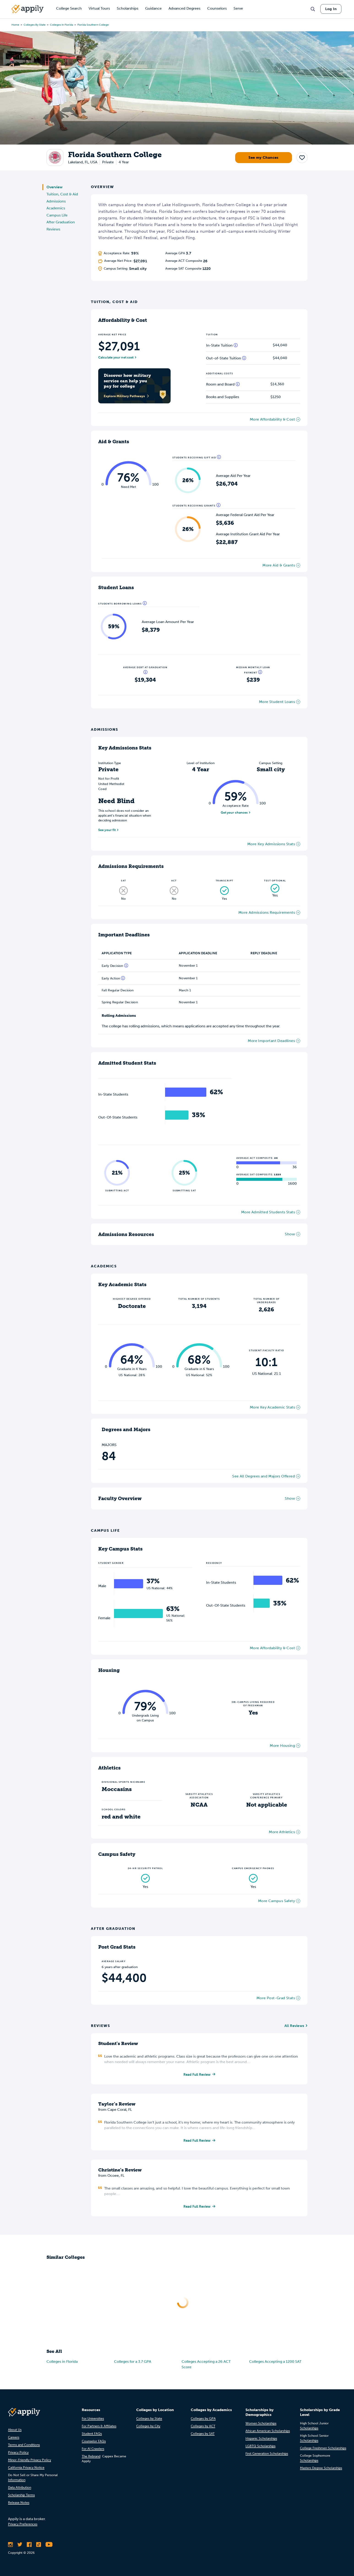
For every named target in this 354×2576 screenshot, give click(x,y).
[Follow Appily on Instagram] (10, 2545)
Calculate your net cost (115, 357)
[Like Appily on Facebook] (29, 2545)
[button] (302, 157)
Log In (331, 9)
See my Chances (263, 157)
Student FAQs (92, 2435)
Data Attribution (19, 2489)
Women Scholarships (260, 2424)
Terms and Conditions (24, 2446)
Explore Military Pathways (126, 396)
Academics (55, 208)
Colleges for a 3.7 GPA (132, 2363)
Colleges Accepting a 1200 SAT (275, 2363)
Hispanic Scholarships (261, 2440)
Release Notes (18, 2504)
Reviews (53, 229)
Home (15, 24)
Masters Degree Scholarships (321, 2469)
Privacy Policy (18, 2454)
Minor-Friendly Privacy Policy (29, 2461)
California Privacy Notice (26, 2469)
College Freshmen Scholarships (323, 2449)
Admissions (56, 201)
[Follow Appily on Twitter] (19, 2545)
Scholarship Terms (21, 2496)
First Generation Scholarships (266, 2455)
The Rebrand (91, 2457)
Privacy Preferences (22, 2525)
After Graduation (60, 222)
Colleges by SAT (203, 2435)
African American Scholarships (267, 2432)
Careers (13, 2439)
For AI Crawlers (93, 2450)
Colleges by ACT (203, 2427)
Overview (54, 187)
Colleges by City (148, 2427)
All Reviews (294, 2026)
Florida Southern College (93, 24)
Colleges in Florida (61, 24)
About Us (15, 2431)
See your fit (107, 830)
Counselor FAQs (94, 2442)
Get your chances (234, 813)
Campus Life (57, 215)
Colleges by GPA (203, 2420)
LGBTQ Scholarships (260, 2447)
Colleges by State (35, 24)
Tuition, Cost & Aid (62, 194)
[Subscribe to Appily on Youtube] (49, 2545)
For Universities (93, 2420)
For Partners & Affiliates (99, 2427)
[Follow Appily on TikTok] (38, 2545)
